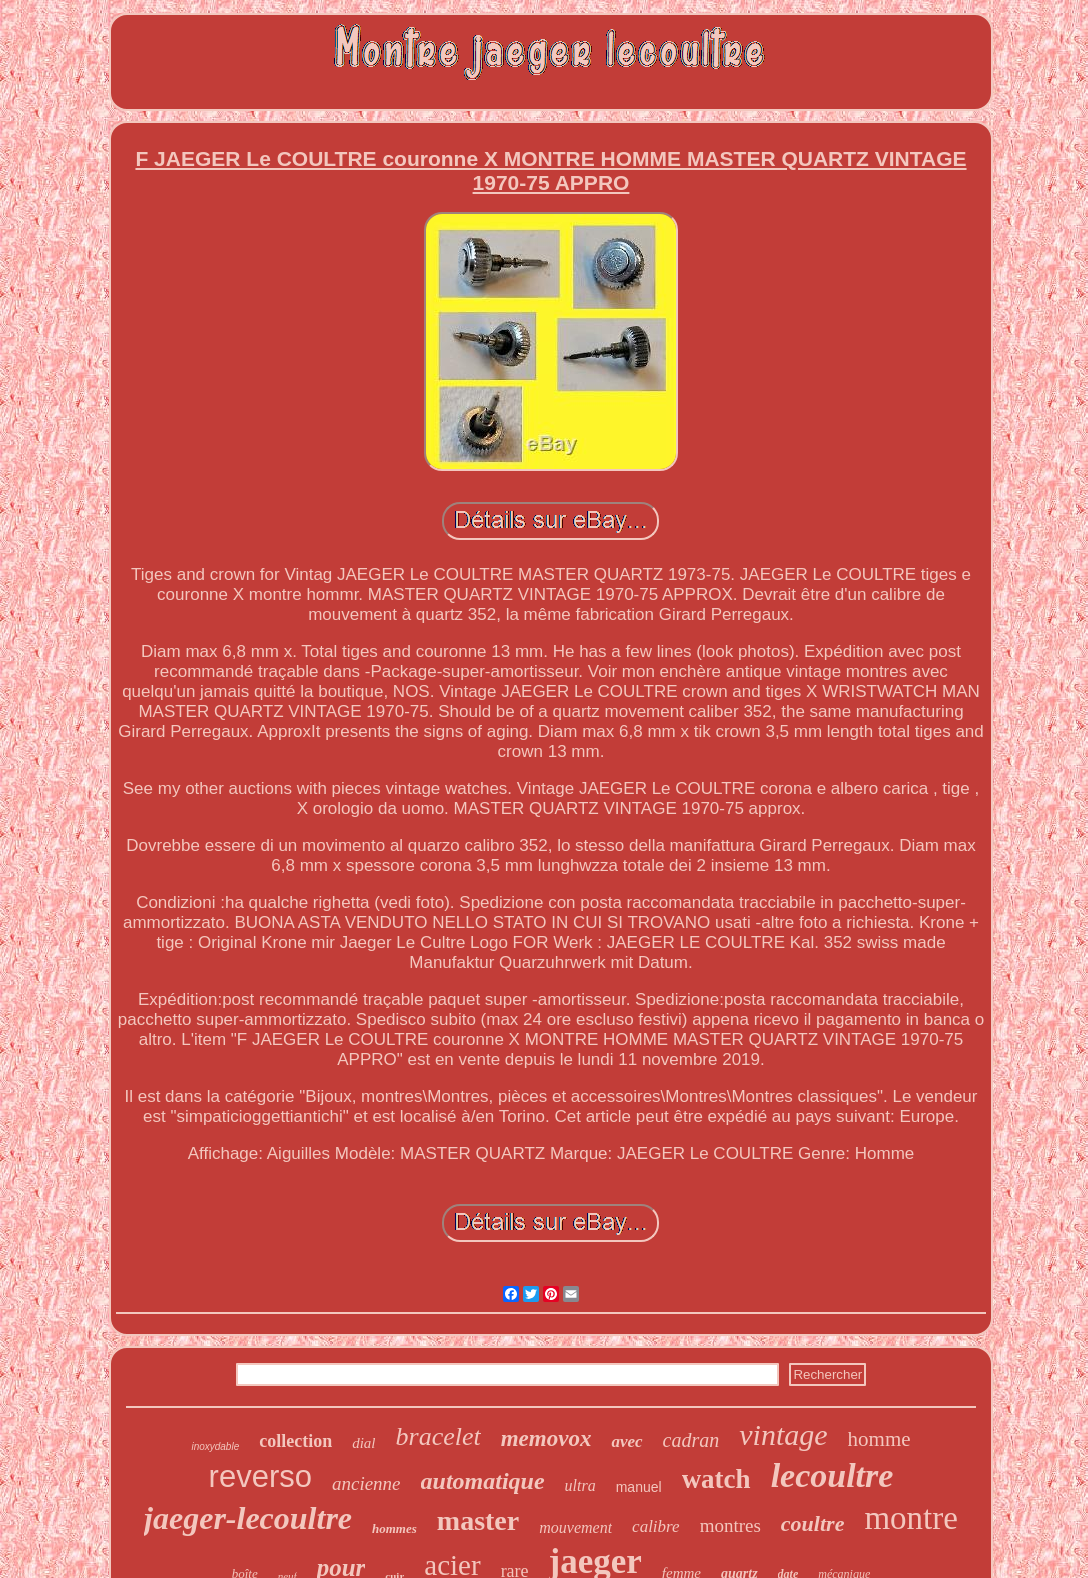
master (478, 1520)
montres (730, 1525)
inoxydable (215, 1446)
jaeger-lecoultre (248, 1518)
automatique (483, 1481)
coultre (813, 1523)
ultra (580, 1485)
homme (879, 1439)
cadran (691, 1440)
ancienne (366, 1483)
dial (363, 1443)
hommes (394, 1528)
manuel (639, 1487)
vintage (783, 1434)
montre (910, 1518)
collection (295, 1441)
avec (626, 1441)
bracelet (438, 1436)
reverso (260, 1476)
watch (716, 1479)
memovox (546, 1438)
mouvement (575, 1527)
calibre (656, 1526)
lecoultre (832, 1475)
